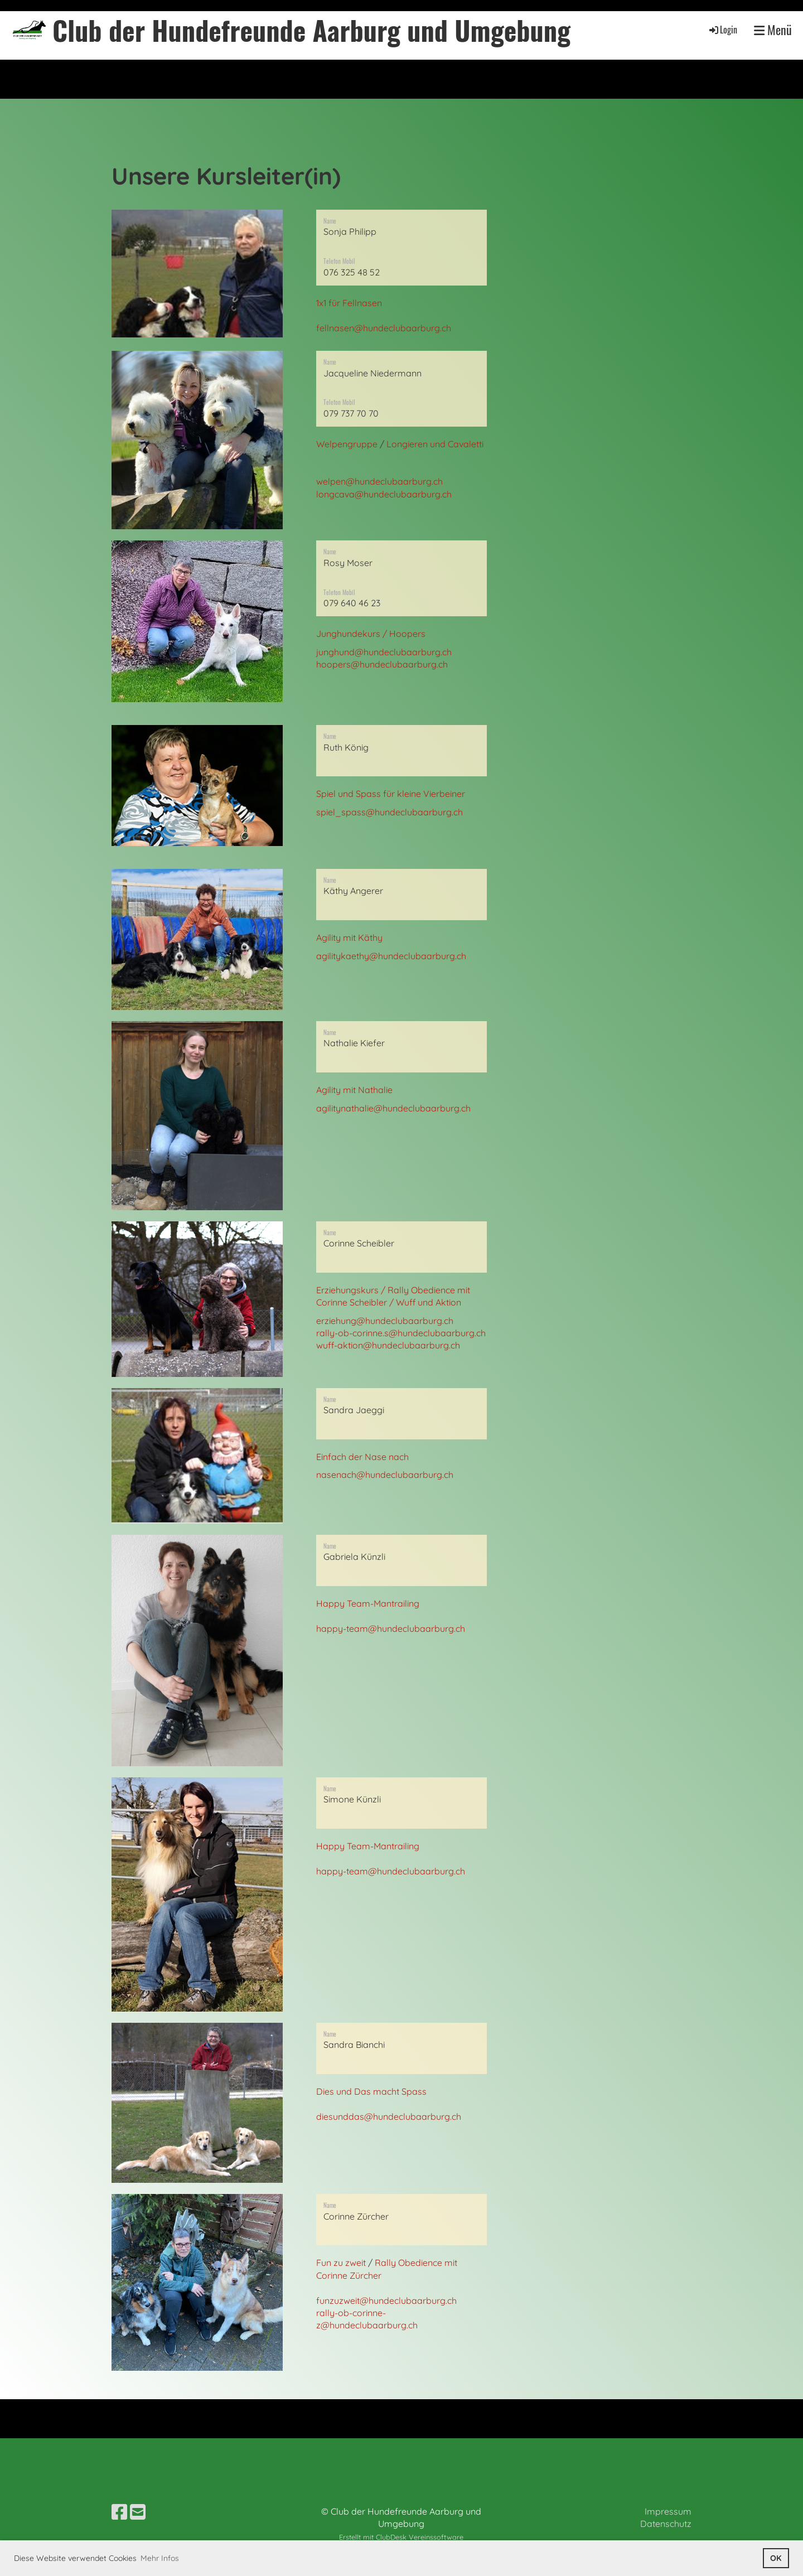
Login (722, 29)
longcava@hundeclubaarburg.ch (384, 494)
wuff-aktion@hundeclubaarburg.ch (388, 1345)
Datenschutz (665, 2523)
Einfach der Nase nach (362, 1456)
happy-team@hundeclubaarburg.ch (390, 1628)
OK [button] (775, 2558)
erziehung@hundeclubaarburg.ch (384, 1320)
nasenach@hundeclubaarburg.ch (384, 1474)
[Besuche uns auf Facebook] (119, 2512)
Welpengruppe (347, 444)
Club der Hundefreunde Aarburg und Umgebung (311, 30)
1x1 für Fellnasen (349, 302)
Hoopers (407, 633)
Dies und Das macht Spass (371, 2091)
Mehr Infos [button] (160, 2558)
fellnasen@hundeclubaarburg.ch (383, 328)
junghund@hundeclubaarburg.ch (384, 652)
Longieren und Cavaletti (434, 444)
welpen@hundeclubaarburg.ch (379, 481)
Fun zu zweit (341, 2262)
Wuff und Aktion (428, 1302)
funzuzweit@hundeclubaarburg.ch (386, 2300)
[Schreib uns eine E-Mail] (138, 2512)
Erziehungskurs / (352, 1290)
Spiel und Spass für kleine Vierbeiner (390, 793)
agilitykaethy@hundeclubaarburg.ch (391, 955)
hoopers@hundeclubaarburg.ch (382, 664)
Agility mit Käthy (349, 937)
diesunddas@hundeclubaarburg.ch (388, 2116)
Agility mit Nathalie (354, 1089)
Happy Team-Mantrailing (367, 1603)
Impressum (668, 2511)
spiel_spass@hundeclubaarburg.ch (389, 812)
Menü (773, 29)
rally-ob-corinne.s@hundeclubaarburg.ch (401, 1332)
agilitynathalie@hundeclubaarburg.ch (393, 1108)
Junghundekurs (348, 633)
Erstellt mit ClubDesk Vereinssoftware (401, 2536)
